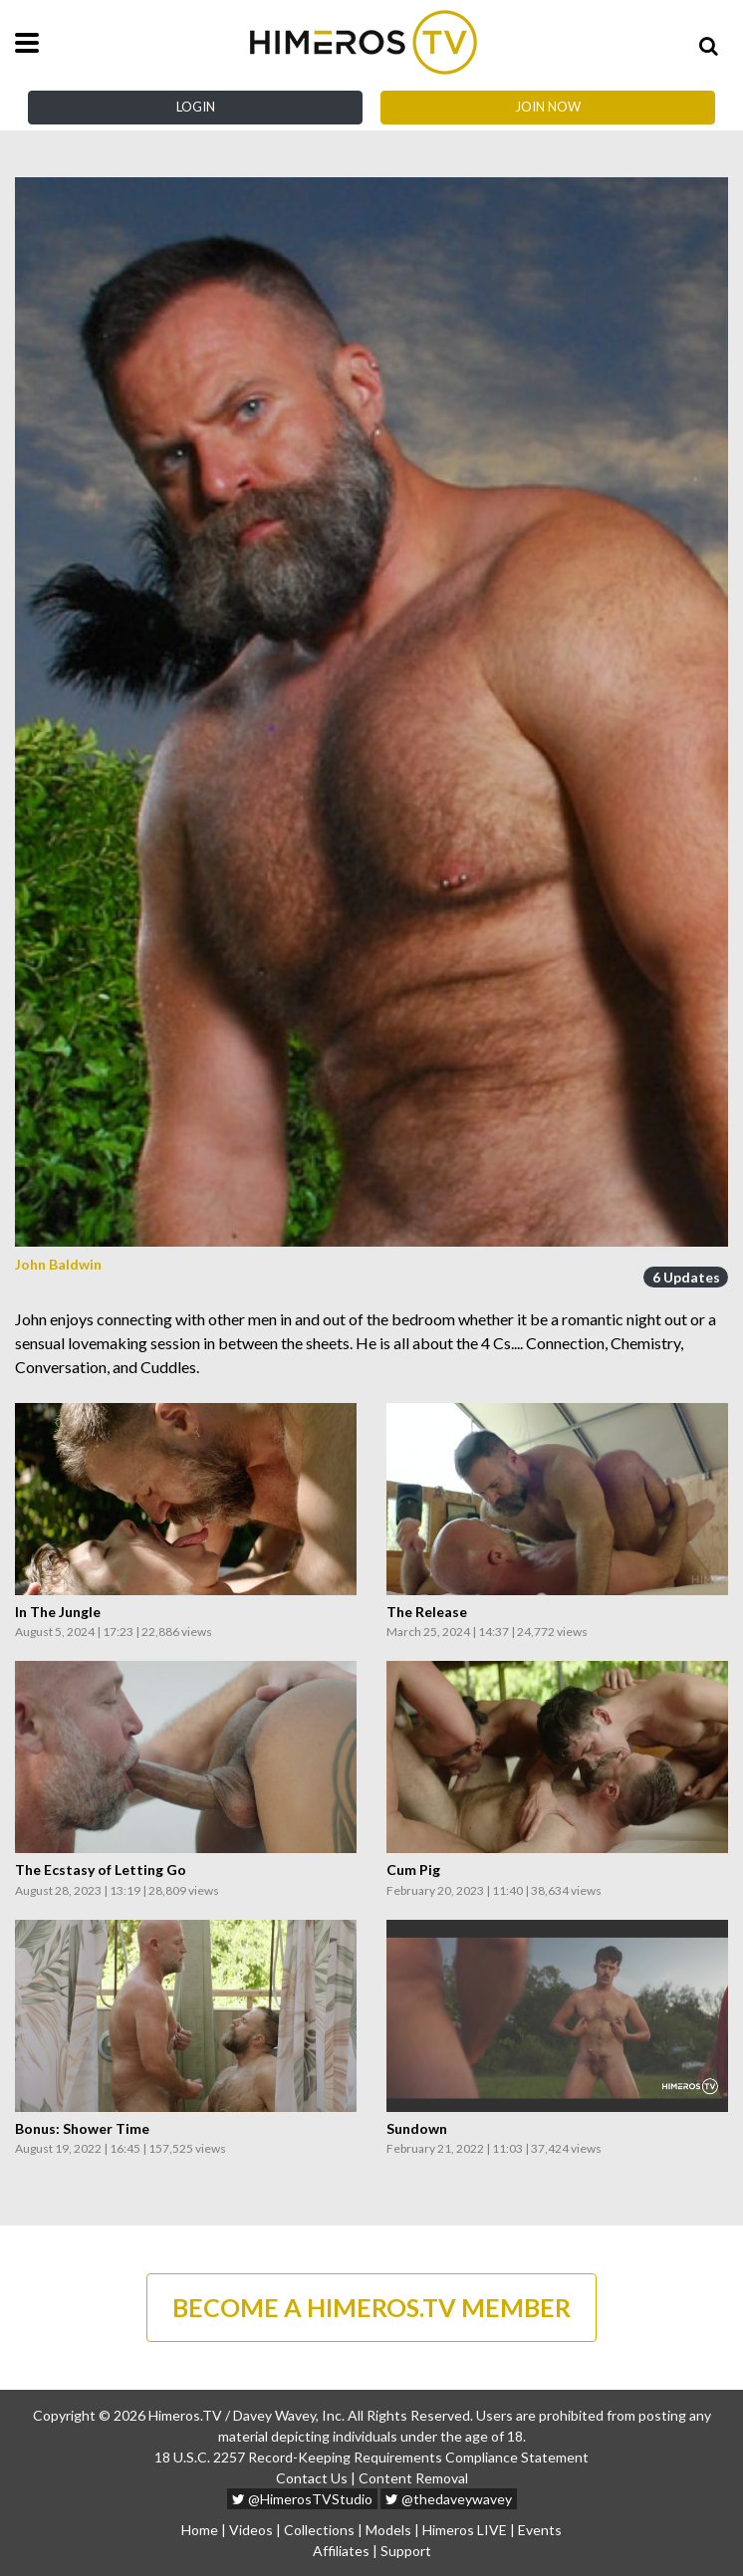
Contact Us (312, 2477)
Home (199, 2529)
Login (195, 107)
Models (388, 2529)
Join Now (548, 107)
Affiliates (341, 2550)
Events (540, 2529)
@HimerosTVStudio (302, 2498)
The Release (426, 1612)
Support (405, 2550)
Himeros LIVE (464, 2529)
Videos (251, 2529)
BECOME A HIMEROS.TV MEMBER (371, 2307)
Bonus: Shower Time (82, 2129)
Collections (319, 2529)
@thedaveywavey (448, 2498)
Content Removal (413, 2477)
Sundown (416, 2129)
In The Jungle (58, 1612)
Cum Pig (413, 1870)
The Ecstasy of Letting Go (100, 1870)
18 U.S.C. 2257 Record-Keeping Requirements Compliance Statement (371, 2457)
